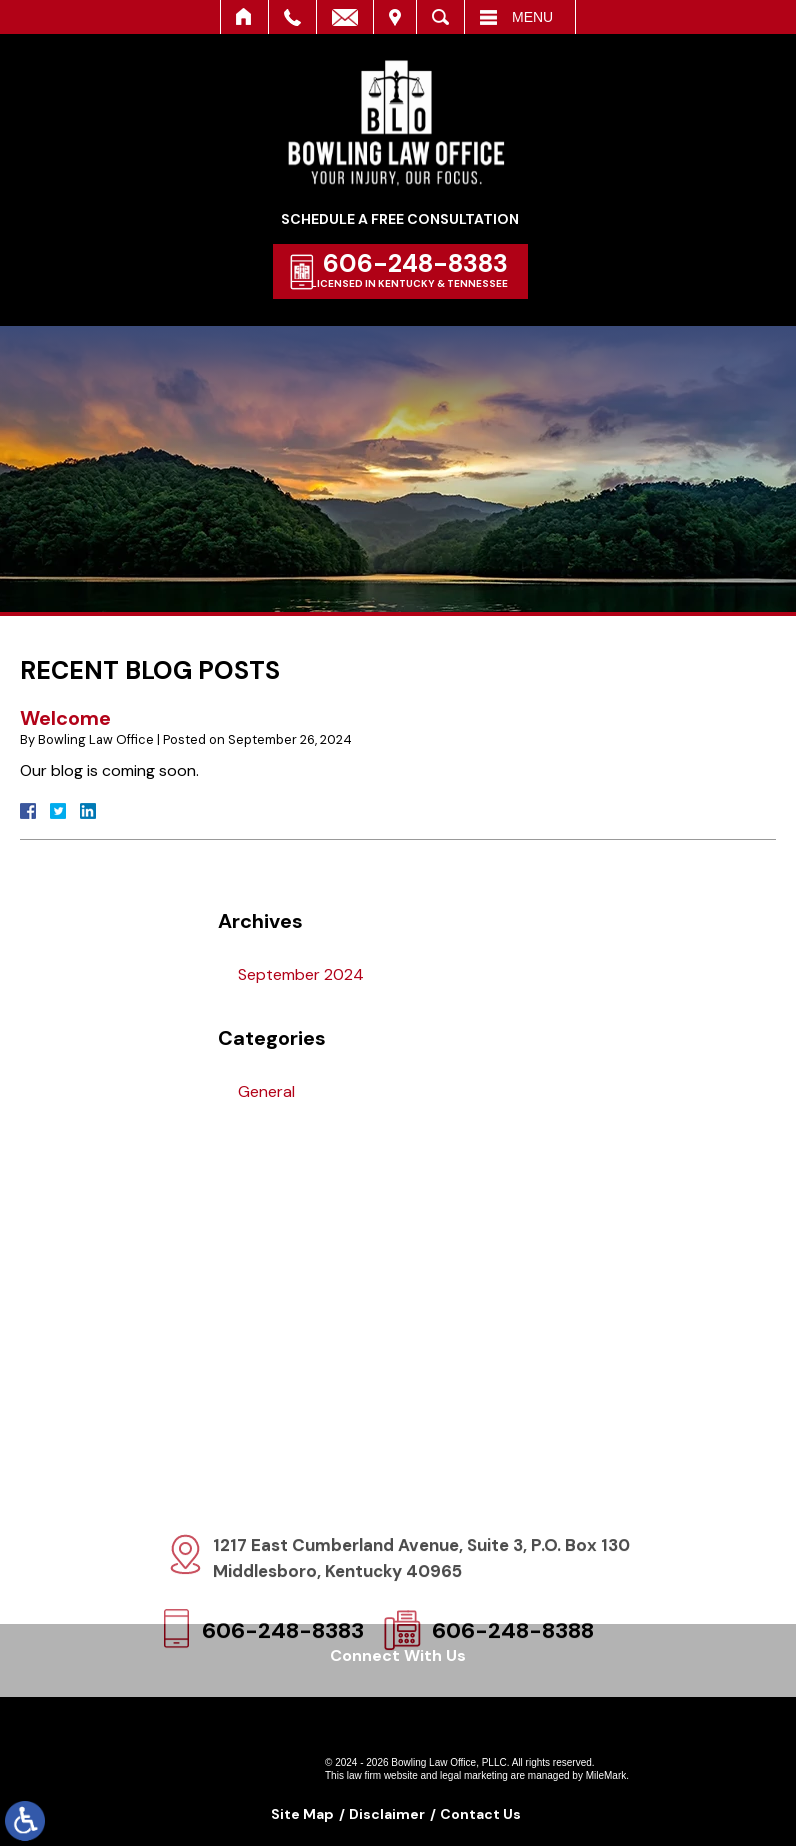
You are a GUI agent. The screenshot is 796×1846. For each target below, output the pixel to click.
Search (440, 17)
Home (244, 17)
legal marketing (474, 1775)
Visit (395, 17)
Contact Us (480, 1814)
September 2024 (301, 974)
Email (345, 17)
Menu (532, 17)
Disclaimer (387, 1814)
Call (292, 17)
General (266, 1091)
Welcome (65, 718)
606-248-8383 (419, 263)
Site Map (302, 1814)
